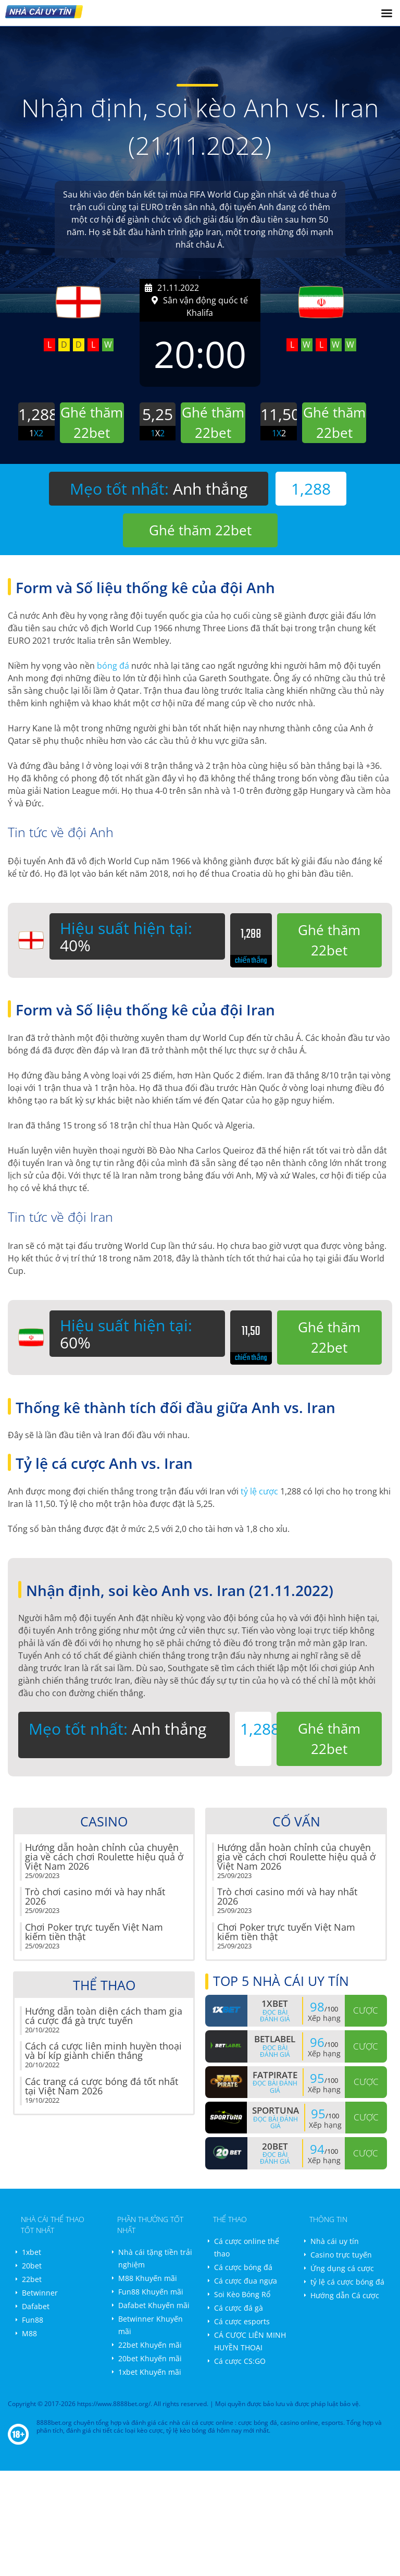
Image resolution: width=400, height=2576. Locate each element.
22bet (32, 2279)
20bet (32, 2266)
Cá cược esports (242, 2321)
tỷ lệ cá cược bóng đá (347, 2282)
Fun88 (32, 2320)
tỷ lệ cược (259, 1491)
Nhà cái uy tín (334, 2241)
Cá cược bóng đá (243, 2267)
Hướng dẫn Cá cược (344, 2295)
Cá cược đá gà (238, 2308)
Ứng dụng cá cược (342, 2268)
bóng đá (113, 665)
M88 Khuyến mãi (147, 2278)
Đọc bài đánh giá (275, 2015)
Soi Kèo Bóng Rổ (242, 2294)
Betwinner (40, 2293)
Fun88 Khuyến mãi (150, 2292)
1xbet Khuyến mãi (149, 2372)
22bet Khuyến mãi (150, 2345)
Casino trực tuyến (341, 2255)
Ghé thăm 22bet (200, 530)
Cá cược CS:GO (240, 2361)
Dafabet (35, 2306)
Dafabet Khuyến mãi (154, 2305)
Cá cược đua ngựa (245, 2281)
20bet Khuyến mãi (150, 2358)
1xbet (31, 2252)
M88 (29, 2333)
